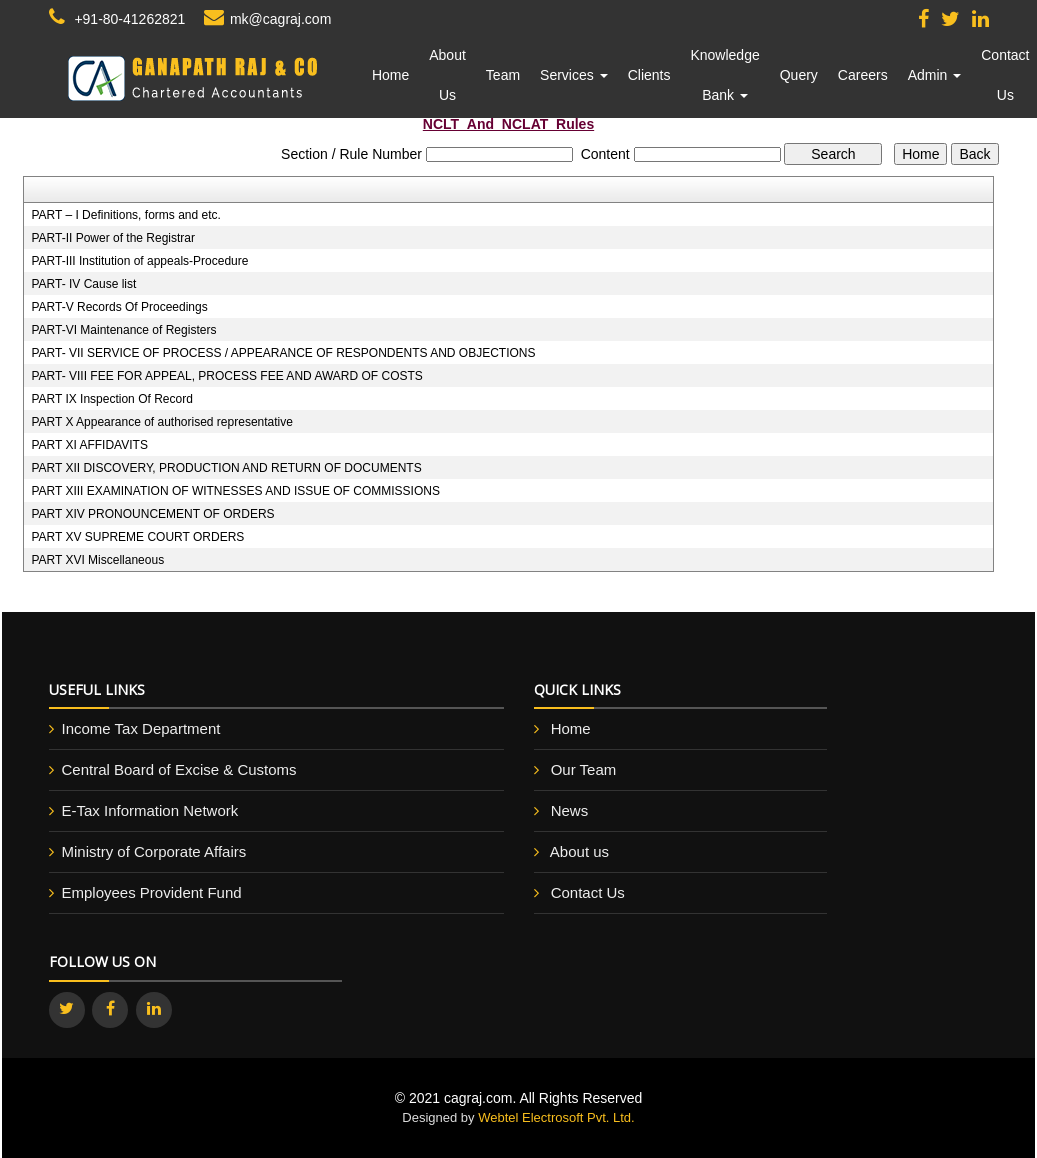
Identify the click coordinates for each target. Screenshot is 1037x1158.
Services (574, 75)
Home (390, 75)
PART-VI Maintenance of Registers (123, 330)
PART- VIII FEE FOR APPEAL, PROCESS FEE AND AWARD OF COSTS (226, 376)
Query (799, 75)
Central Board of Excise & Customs (179, 769)
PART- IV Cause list (83, 284)
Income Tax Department (141, 728)
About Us (447, 75)
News (570, 810)
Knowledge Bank (724, 75)
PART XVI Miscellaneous (97, 560)
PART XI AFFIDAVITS (89, 445)
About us (579, 851)
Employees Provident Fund (152, 892)
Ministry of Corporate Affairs (154, 851)
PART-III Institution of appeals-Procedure (139, 261)
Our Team (584, 769)
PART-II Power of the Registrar (113, 238)
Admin (935, 75)
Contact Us (1005, 75)
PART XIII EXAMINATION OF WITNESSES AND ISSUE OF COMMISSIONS (235, 491)
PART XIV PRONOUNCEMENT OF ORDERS (152, 514)
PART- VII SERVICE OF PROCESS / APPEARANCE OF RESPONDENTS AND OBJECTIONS (283, 353)
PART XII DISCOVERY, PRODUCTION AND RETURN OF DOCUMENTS (226, 468)
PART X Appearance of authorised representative (162, 422)
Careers (863, 75)
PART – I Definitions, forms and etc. (125, 215)
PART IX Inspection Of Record (111, 399)
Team (503, 75)
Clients (649, 75)
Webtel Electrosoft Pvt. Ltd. (556, 1117)
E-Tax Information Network (150, 810)
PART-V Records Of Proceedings (119, 307)
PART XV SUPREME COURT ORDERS (137, 537)
